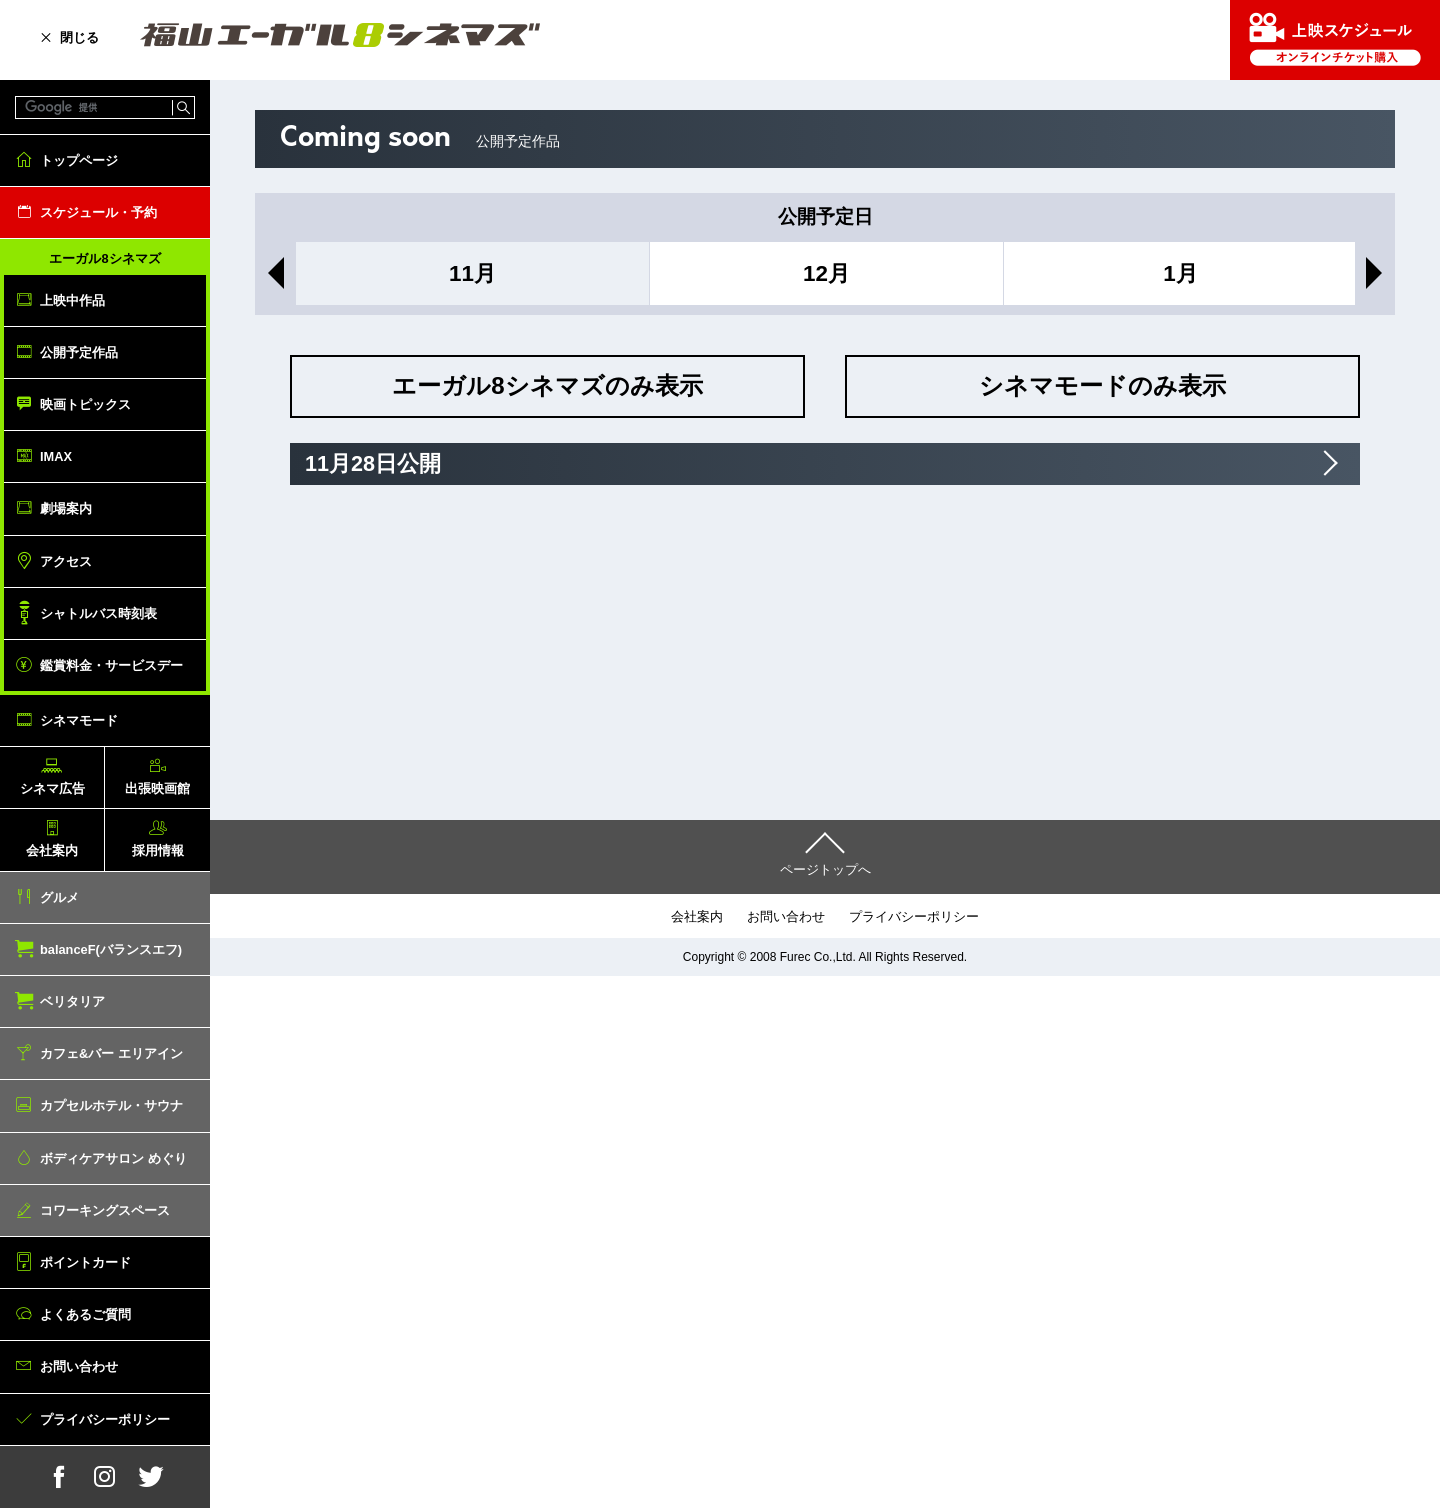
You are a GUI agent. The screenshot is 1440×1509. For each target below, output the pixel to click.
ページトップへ (825, 869)
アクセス (66, 561)
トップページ (79, 160)
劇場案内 (66, 508)
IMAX (56, 456)
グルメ (59, 897)
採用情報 (158, 850)
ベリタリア (72, 1001)
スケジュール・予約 (98, 212)
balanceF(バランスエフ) (111, 949)
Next (1378, 273)
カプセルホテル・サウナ (111, 1105)
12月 (826, 273)
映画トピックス (85, 404)
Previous (272, 273)
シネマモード (79, 720)
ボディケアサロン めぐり (113, 1158)
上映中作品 (72, 300)
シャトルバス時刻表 (98, 613)
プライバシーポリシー (105, 1419)
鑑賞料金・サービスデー (111, 665)
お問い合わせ (79, 1366)
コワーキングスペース (105, 1210)
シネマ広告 (52, 788)
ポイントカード (85, 1262)
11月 (472, 273)
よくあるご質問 (85, 1314)
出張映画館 (157, 788)
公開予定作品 (79, 352)
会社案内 (52, 850)
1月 (1180, 273)
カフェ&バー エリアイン (111, 1053)
